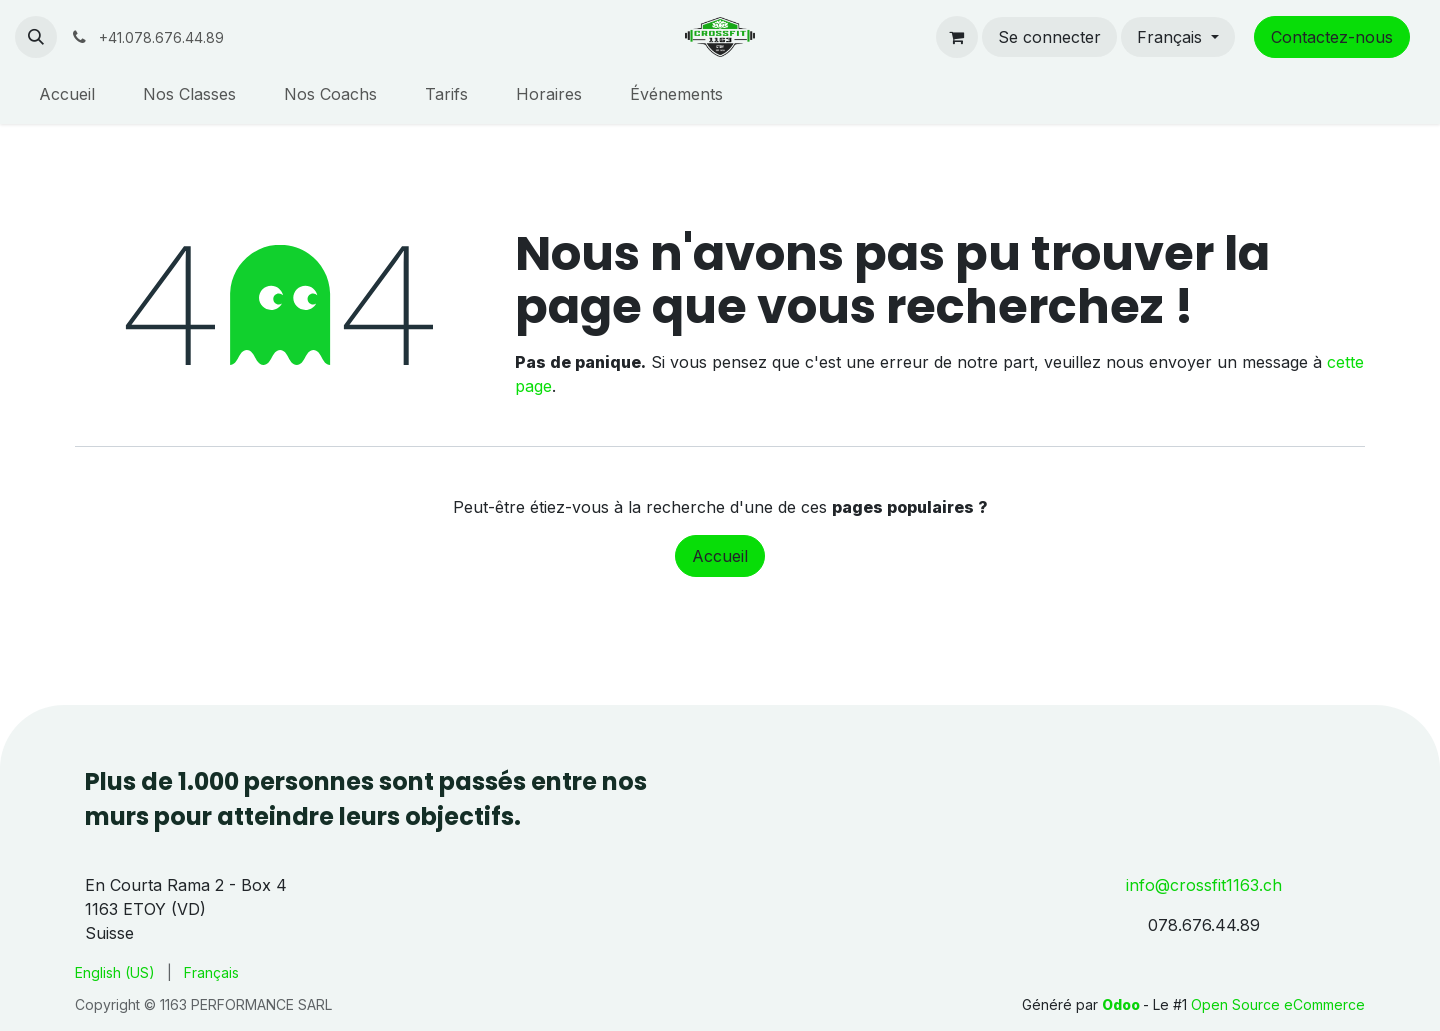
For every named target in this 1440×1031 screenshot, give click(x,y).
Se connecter (1049, 37)
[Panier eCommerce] (957, 37)
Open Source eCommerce (1278, 1004)
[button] (36, 37)
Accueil (720, 556)
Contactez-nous (1332, 37)
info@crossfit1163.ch (1204, 885)
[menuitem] (67, 94)
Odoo (1122, 1004)
